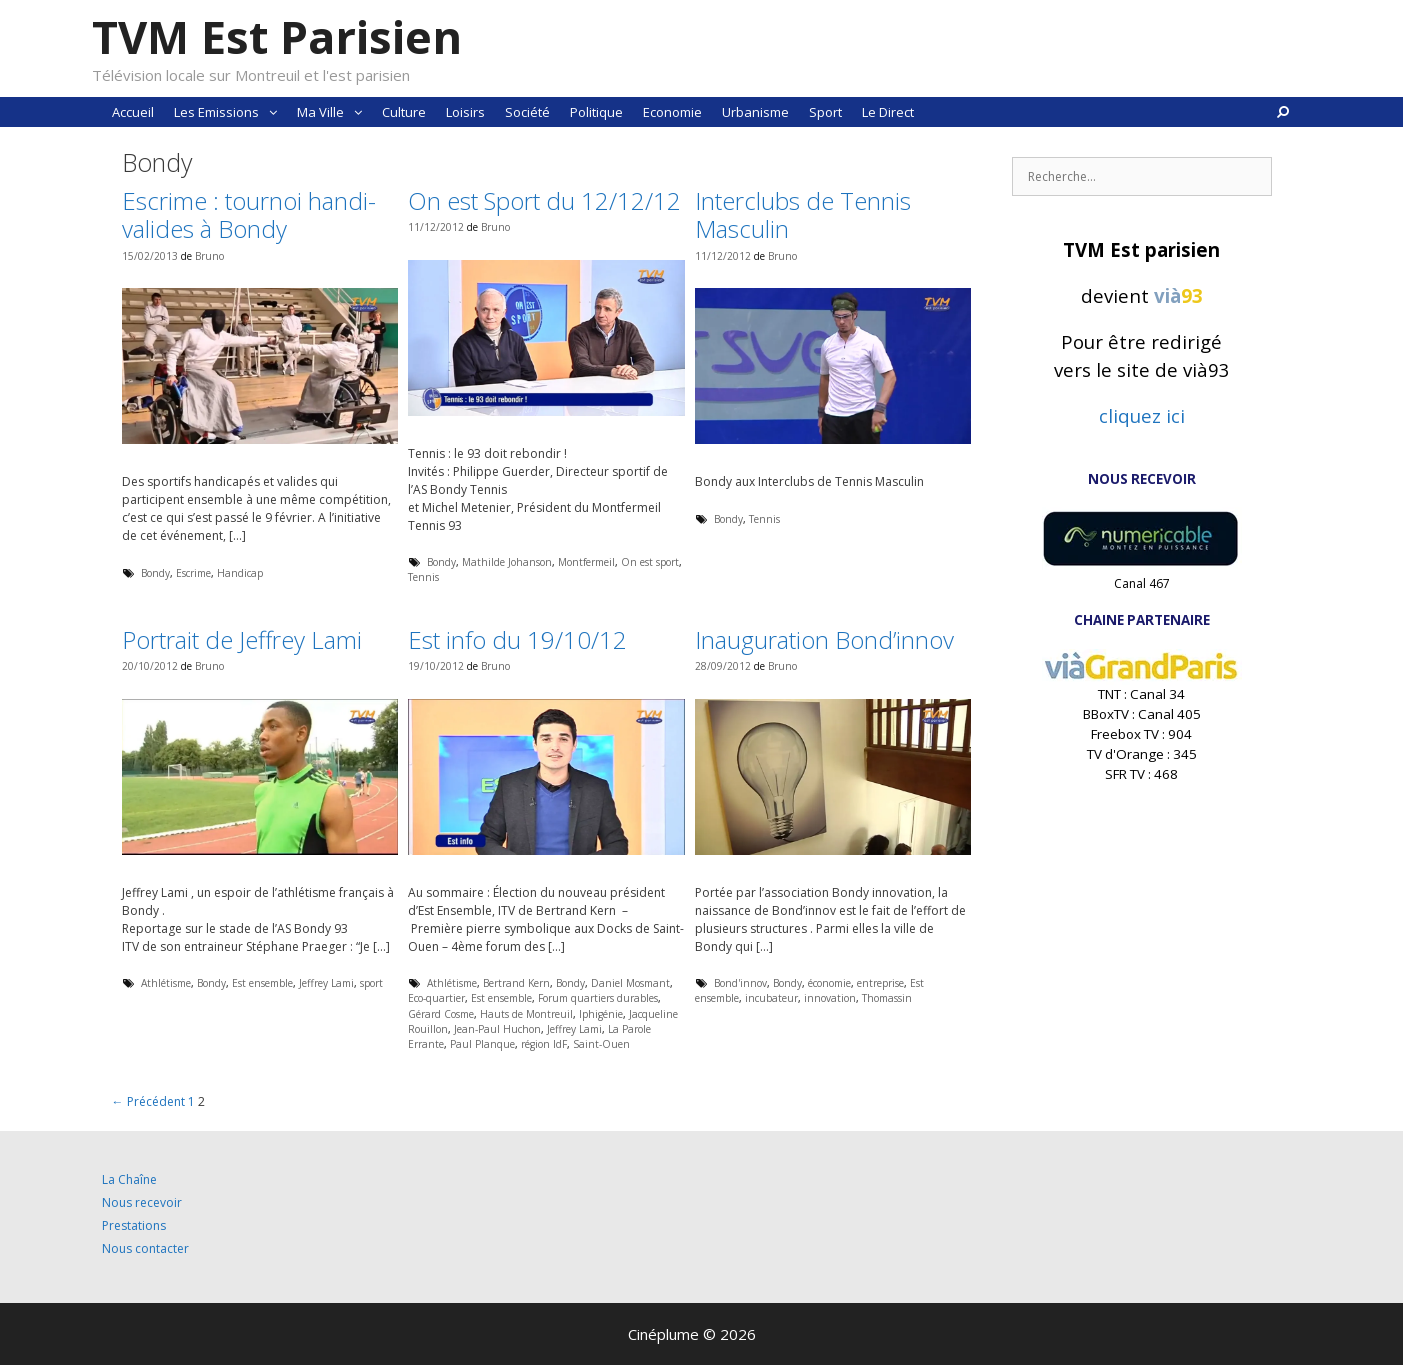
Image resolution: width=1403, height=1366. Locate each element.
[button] (273, 112)
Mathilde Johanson (507, 562)
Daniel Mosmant (630, 983)
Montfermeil (586, 562)
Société (527, 112)
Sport (825, 112)
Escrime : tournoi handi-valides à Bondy (249, 215)
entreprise (880, 983)
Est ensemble (262, 983)
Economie (672, 112)
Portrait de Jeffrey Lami (242, 639)
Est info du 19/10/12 (517, 639)
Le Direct (888, 112)
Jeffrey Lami (326, 983)
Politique (596, 112)
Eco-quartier (436, 998)
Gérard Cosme (441, 1014)
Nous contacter (145, 1248)
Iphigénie (601, 1014)
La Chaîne (129, 1179)
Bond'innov (740, 983)
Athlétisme (166, 983)
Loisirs (465, 112)
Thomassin (887, 998)
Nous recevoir (142, 1202)
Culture (404, 112)
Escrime (193, 573)
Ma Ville (334, 112)
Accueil (133, 112)
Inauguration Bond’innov (824, 639)
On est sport (650, 562)
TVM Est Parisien (277, 36)
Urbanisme (755, 112)
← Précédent (148, 1101)
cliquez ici (1142, 415)
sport (371, 983)
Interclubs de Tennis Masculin (803, 215)
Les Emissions (230, 112)
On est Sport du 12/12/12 (544, 200)
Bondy (155, 573)
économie (829, 983)
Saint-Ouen (601, 1044)
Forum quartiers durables (598, 998)
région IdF (544, 1044)
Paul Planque (482, 1044)
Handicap (240, 573)
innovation (830, 998)
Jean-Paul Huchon (497, 1029)
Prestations (134, 1225)
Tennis (423, 577)
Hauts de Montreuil (526, 1014)
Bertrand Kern (516, 983)
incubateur (771, 998)
